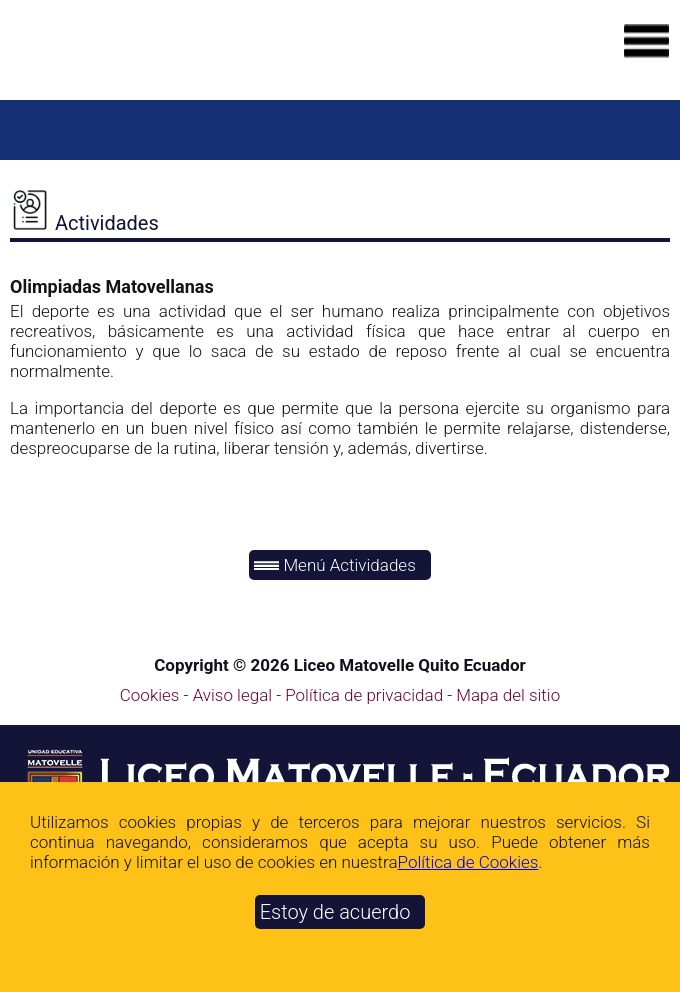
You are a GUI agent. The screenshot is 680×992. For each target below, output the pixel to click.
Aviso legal (235, 695)
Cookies (150, 695)
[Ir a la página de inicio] (155, 57)
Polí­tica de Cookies (468, 862)
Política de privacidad (366, 695)
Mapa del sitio (508, 695)
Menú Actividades (335, 565)
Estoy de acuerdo (335, 912)
